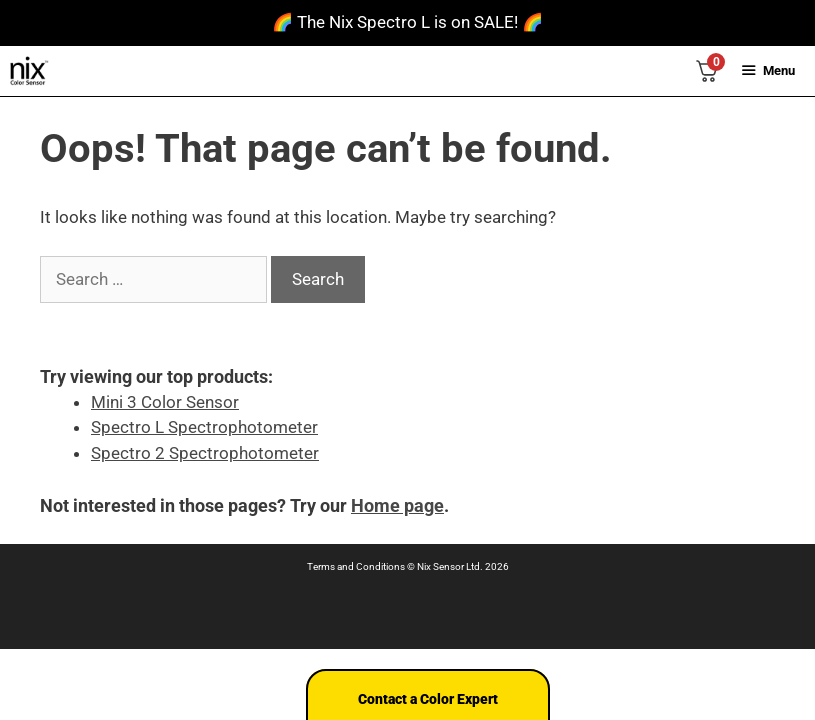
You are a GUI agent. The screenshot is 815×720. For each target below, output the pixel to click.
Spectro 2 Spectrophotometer (205, 453)
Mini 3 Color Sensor (165, 402)
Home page (397, 505)
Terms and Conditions (356, 566)
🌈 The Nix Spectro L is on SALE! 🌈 (407, 22)
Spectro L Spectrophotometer (204, 427)
